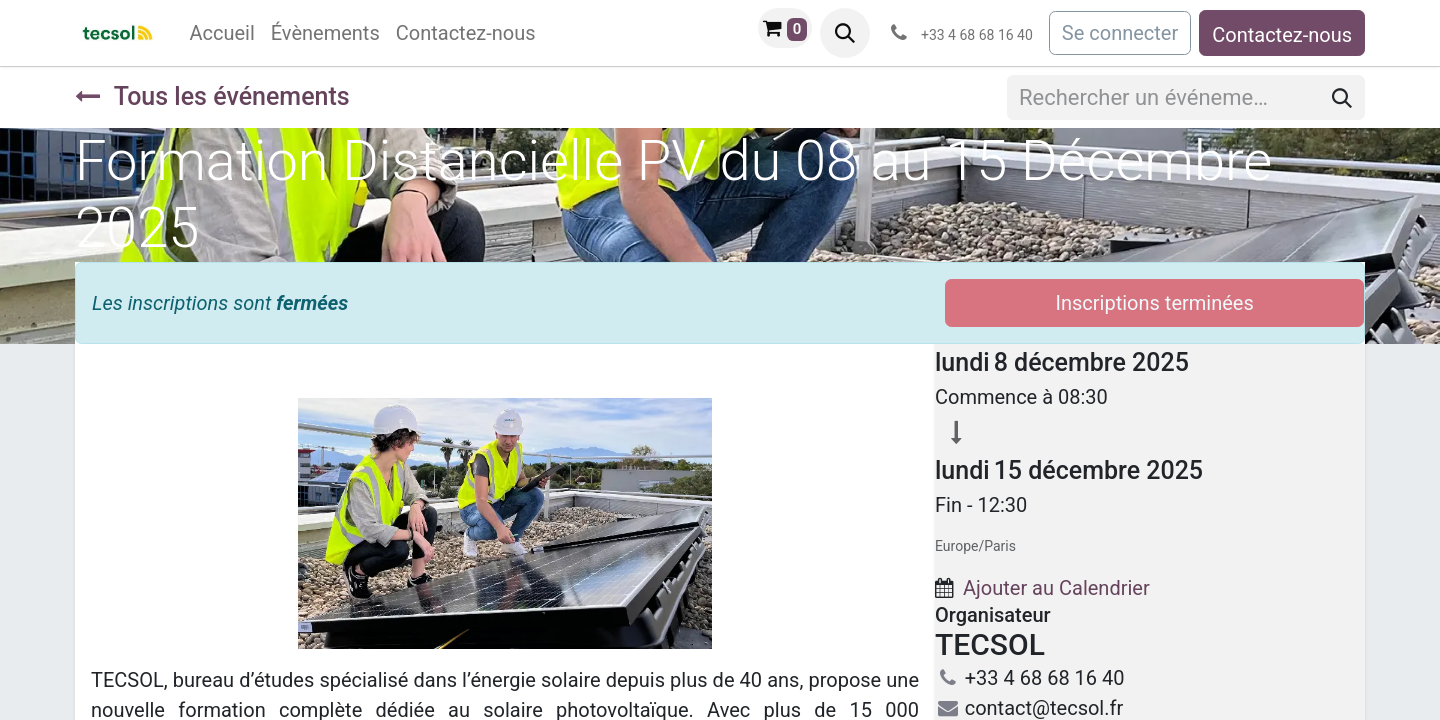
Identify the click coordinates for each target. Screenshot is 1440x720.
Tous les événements (212, 96)
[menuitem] (221, 33)
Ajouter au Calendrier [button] (1056, 588)
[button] (845, 33)
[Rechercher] (1342, 97)
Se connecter (1120, 33)
